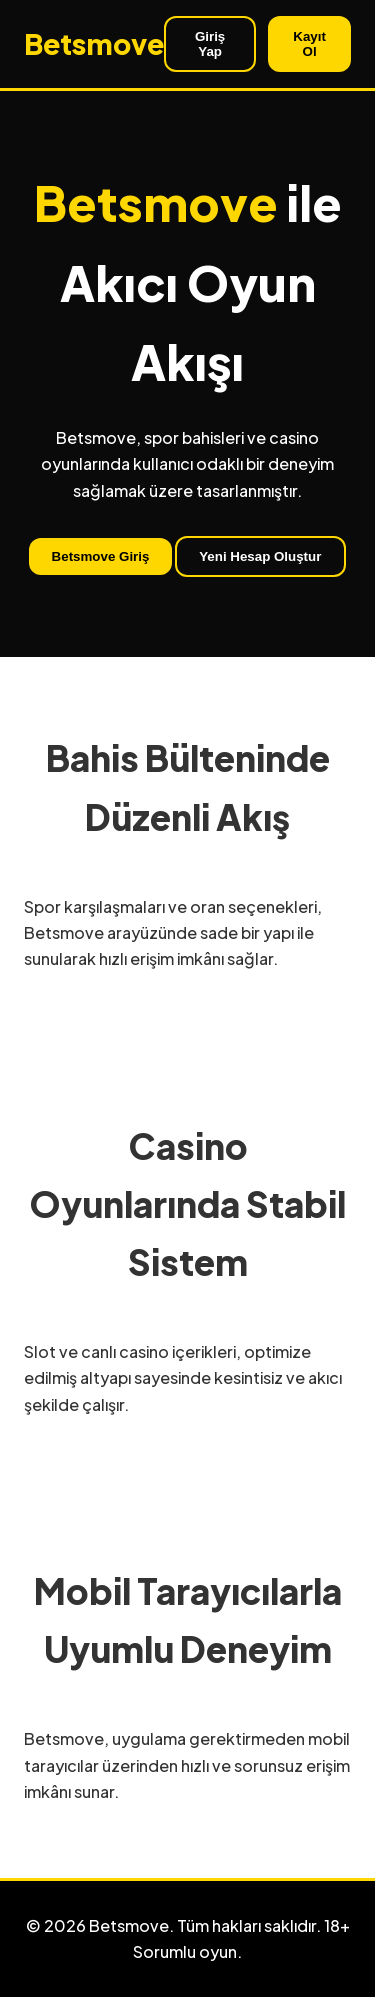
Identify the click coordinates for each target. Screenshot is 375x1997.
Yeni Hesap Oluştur (260, 556)
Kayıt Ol (309, 44)
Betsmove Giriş (101, 556)
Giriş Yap (210, 44)
